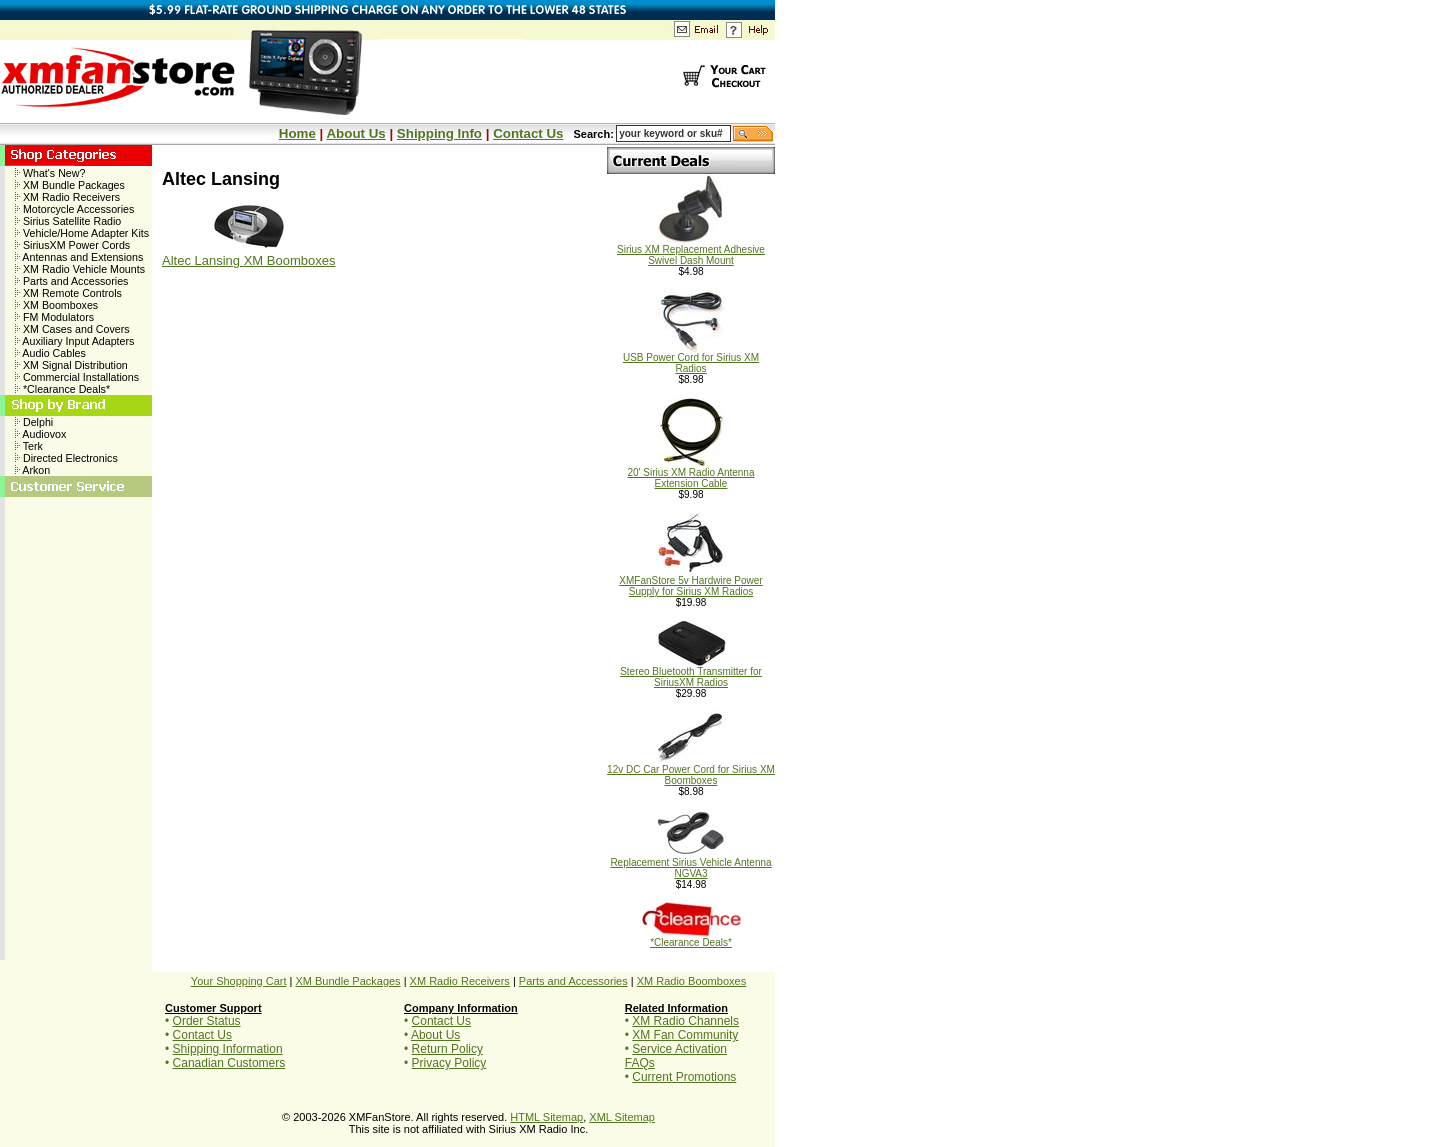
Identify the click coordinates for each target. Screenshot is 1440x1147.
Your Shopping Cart (239, 981)
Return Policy (447, 1049)
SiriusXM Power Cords (72, 245)
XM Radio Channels (685, 1021)
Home (297, 133)
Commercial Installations (77, 377)
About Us (355, 133)
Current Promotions (684, 1077)
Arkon (32, 470)
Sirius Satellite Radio (68, 221)
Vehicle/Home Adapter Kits (82, 233)
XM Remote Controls (68, 293)
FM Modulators (54, 317)
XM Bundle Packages (70, 185)
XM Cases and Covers (72, 329)
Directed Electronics (66, 458)
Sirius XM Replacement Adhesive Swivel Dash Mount (691, 250)
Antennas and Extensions (79, 257)
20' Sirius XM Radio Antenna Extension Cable (691, 473)
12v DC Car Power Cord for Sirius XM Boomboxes (691, 770)
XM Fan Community (685, 1035)
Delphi (34, 422)
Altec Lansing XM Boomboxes (248, 260)
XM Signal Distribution (71, 365)
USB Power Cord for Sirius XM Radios (691, 358)
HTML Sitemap (546, 1117)
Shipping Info (439, 133)
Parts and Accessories (71, 281)
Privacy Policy (449, 1063)
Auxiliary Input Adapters (74, 341)
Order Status (207, 1021)
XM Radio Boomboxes (691, 981)
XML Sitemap (622, 1117)
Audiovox (40, 434)
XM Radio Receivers (67, 197)
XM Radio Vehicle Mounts (80, 269)
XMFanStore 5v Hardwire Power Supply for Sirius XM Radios (690, 581)
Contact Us (528, 133)
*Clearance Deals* (62, 389)
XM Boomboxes (56, 305)
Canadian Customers (229, 1063)
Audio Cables (50, 353)
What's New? (50, 173)
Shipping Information (228, 1049)
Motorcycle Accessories (74, 209)
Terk (29, 446)
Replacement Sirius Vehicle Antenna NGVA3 (690, 863)
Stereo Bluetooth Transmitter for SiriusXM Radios (691, 672)
